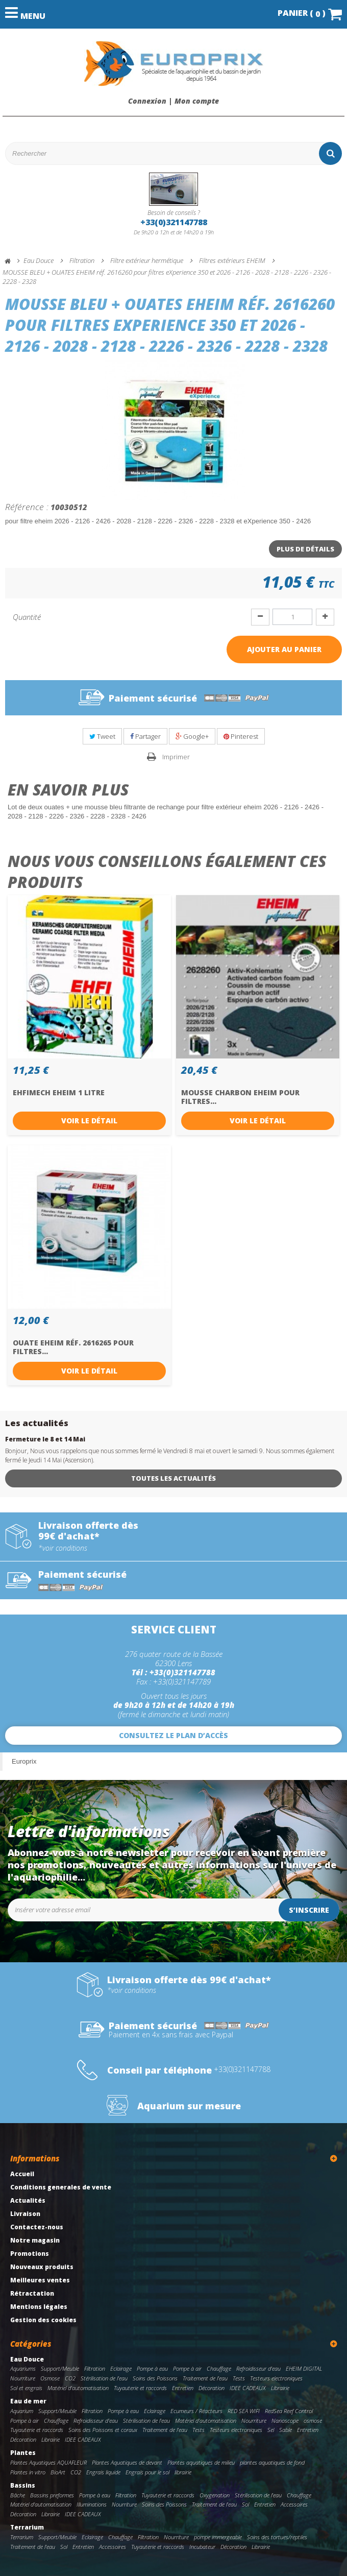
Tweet (102, 736)
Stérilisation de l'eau (104, 2378)
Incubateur (202, 2546)
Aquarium (21, 2411)
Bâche (17, 2495)
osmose (313, 2420)
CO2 (70, 2378)
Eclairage (121, 2368)
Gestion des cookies (43, 2320)
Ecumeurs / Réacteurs (196, 2411)
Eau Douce (27, 2359)
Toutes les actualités (173, 1478)
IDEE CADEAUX (248, 2388)
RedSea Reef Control (289, 2411)
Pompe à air (187, 2368)
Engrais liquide (103, 2472)
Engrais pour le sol (147, 2472)
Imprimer (176, 756)
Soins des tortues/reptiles (277, 2537)
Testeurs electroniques (276, 2378)
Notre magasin (35, 2240)
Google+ (192, 736)
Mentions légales (38, 2306)
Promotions (29, 2253)
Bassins (22, 2485)
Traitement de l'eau (205, 2378)
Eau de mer (28, 2401)
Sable (285, 2430)
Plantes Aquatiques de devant (127, 2462)
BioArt (58, 2472)
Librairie (280, 2388)
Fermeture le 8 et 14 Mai (45, 1439)
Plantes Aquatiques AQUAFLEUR (48, 2462)
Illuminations (92, 2504)
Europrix (24, 1761)
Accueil (22, 2174)
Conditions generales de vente (60, 2187)
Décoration (212, 2388)
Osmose (50, 2378)
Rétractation (32, 2293)
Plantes (23, 2452)
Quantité (27, 617)
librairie (183, 2472)
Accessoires (294, 2504)
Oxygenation (215, 2495)
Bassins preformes (52, 2495)
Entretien (182, 2388)
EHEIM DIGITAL (304, 2368)
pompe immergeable (218, 2537)
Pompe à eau (152, 2368)
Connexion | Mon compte (173, 101)
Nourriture (22, 2378)
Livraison (25, 2213)
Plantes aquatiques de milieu (201, 2462)
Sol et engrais (26, 2388)
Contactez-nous (36, 2227)
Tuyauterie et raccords (140, 2388)
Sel (270, 2430)
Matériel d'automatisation (78, 2388)
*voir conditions (62, 1548)
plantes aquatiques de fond (272, 2462)
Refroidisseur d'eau (258, 2368)
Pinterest (241, 736)
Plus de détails (305, 548)
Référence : (26, 506)
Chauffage (219, 2368)
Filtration (94, 2368)
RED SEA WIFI (244, 2411)
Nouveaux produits (41, 2266)
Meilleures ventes (40, 2280)
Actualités (27, 2200)
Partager (145, 736)
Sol (245, 2504)
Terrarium (27, 2527)
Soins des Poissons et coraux (102, 2430)
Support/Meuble (60, 2368)
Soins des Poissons (155, 2378)
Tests (239, 2378)
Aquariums (23, 2368)
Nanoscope (285, 2420)
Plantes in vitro (27, 2472)
